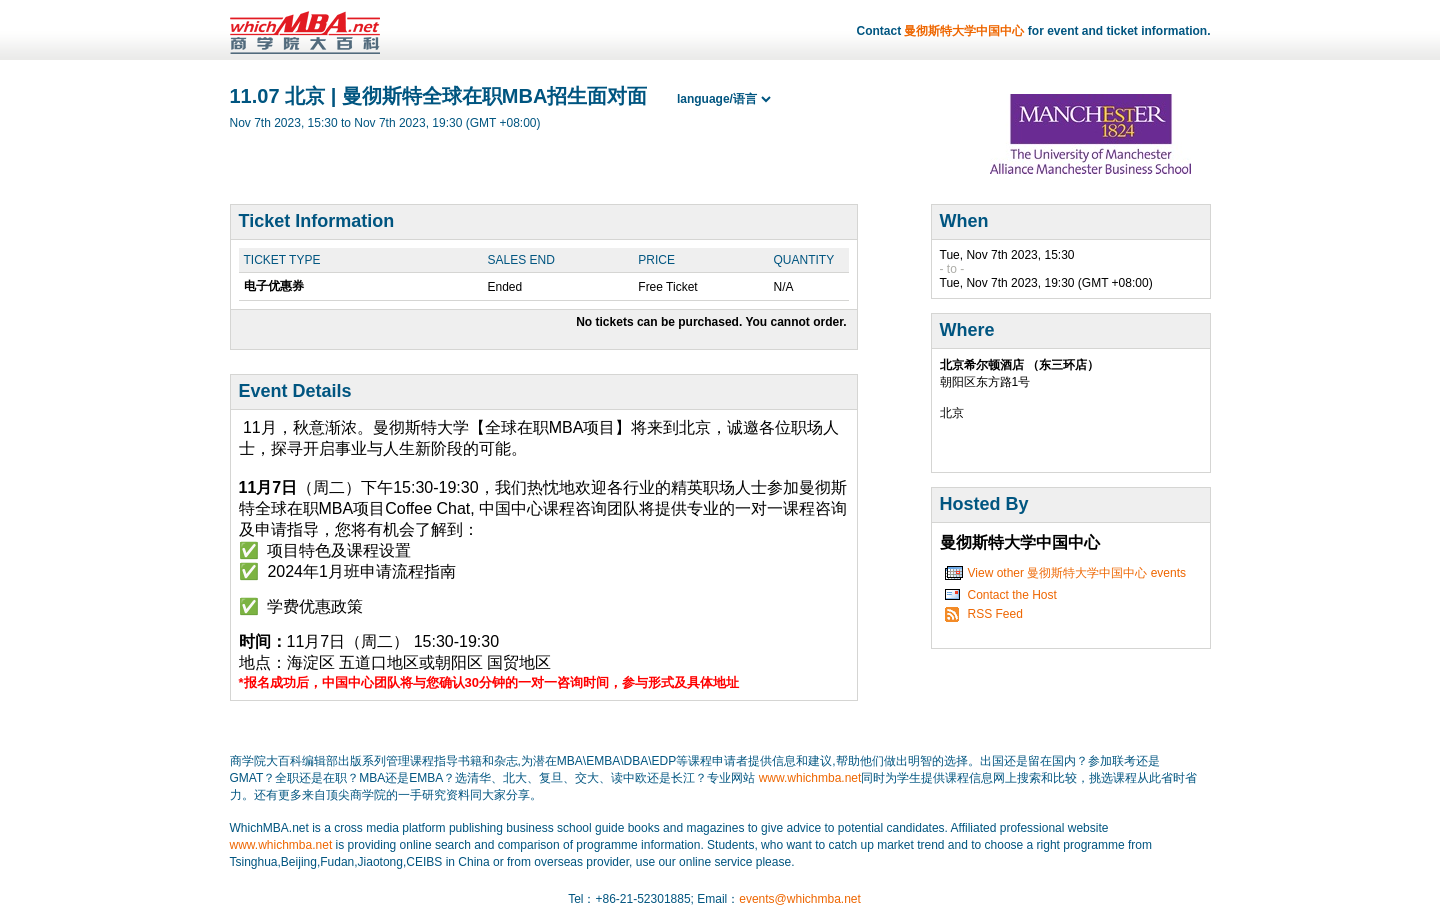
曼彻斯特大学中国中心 (964, 31)
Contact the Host (1012, 595)
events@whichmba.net (800, 899)
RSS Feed (995, 614)
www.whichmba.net (810, 778)
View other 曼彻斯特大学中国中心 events (1077, 573)
